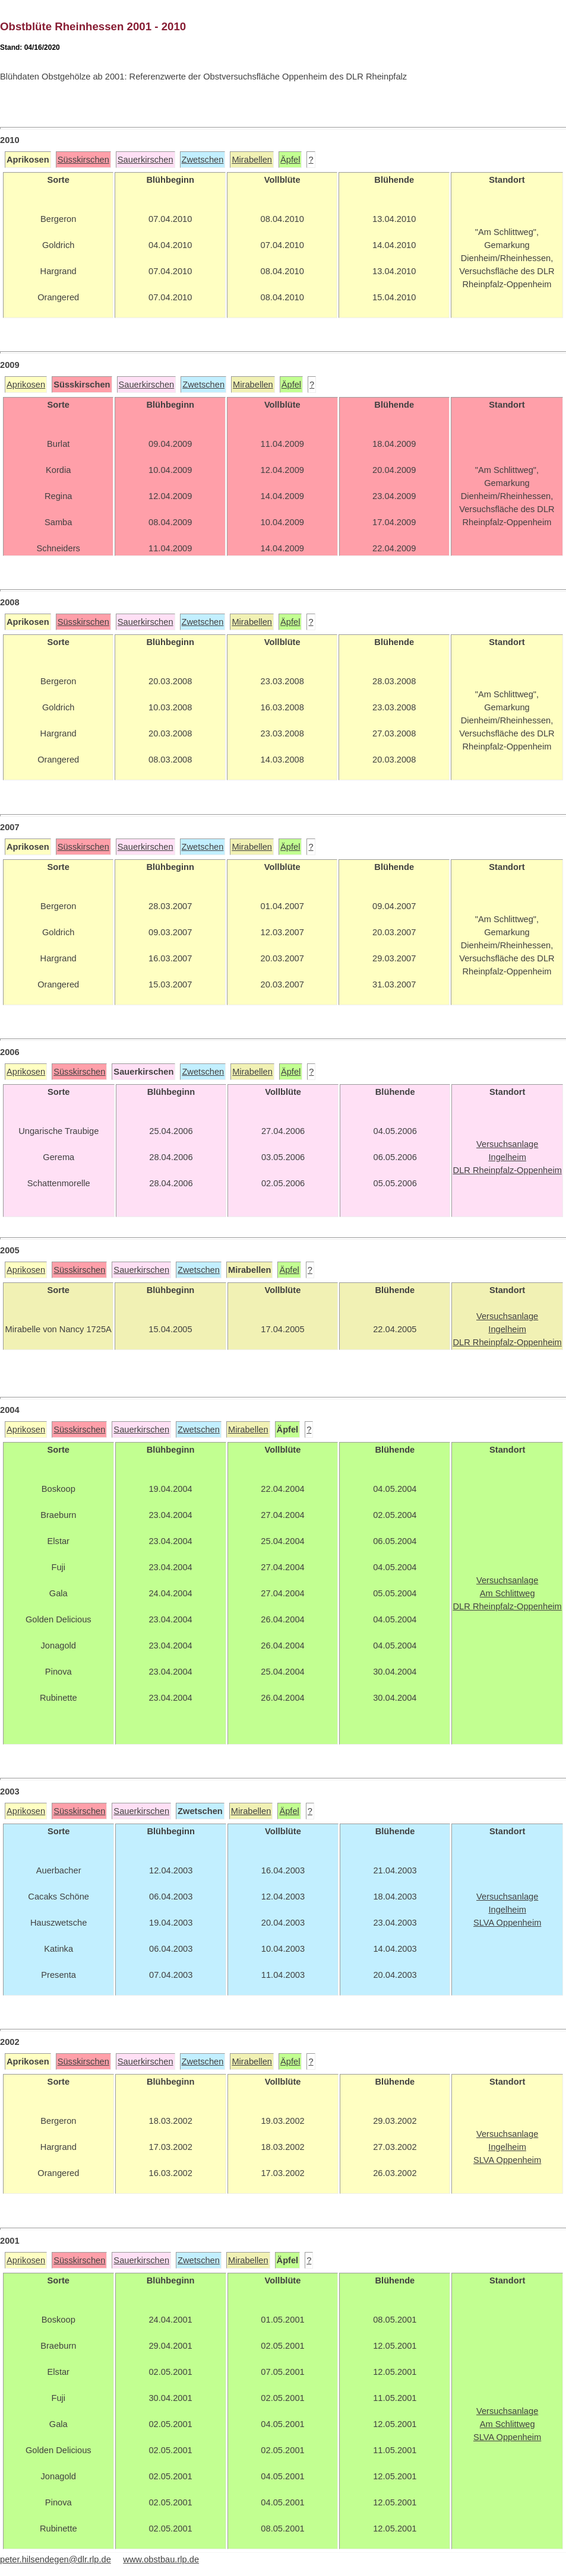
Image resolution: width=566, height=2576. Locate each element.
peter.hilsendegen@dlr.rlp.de (55, 2559)
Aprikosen (26, 384)
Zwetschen (203, 159)
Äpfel (290, 159)
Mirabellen (252, 159)
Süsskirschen (83, 159)
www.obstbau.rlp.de (161, 2559)
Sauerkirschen (145, 159)
